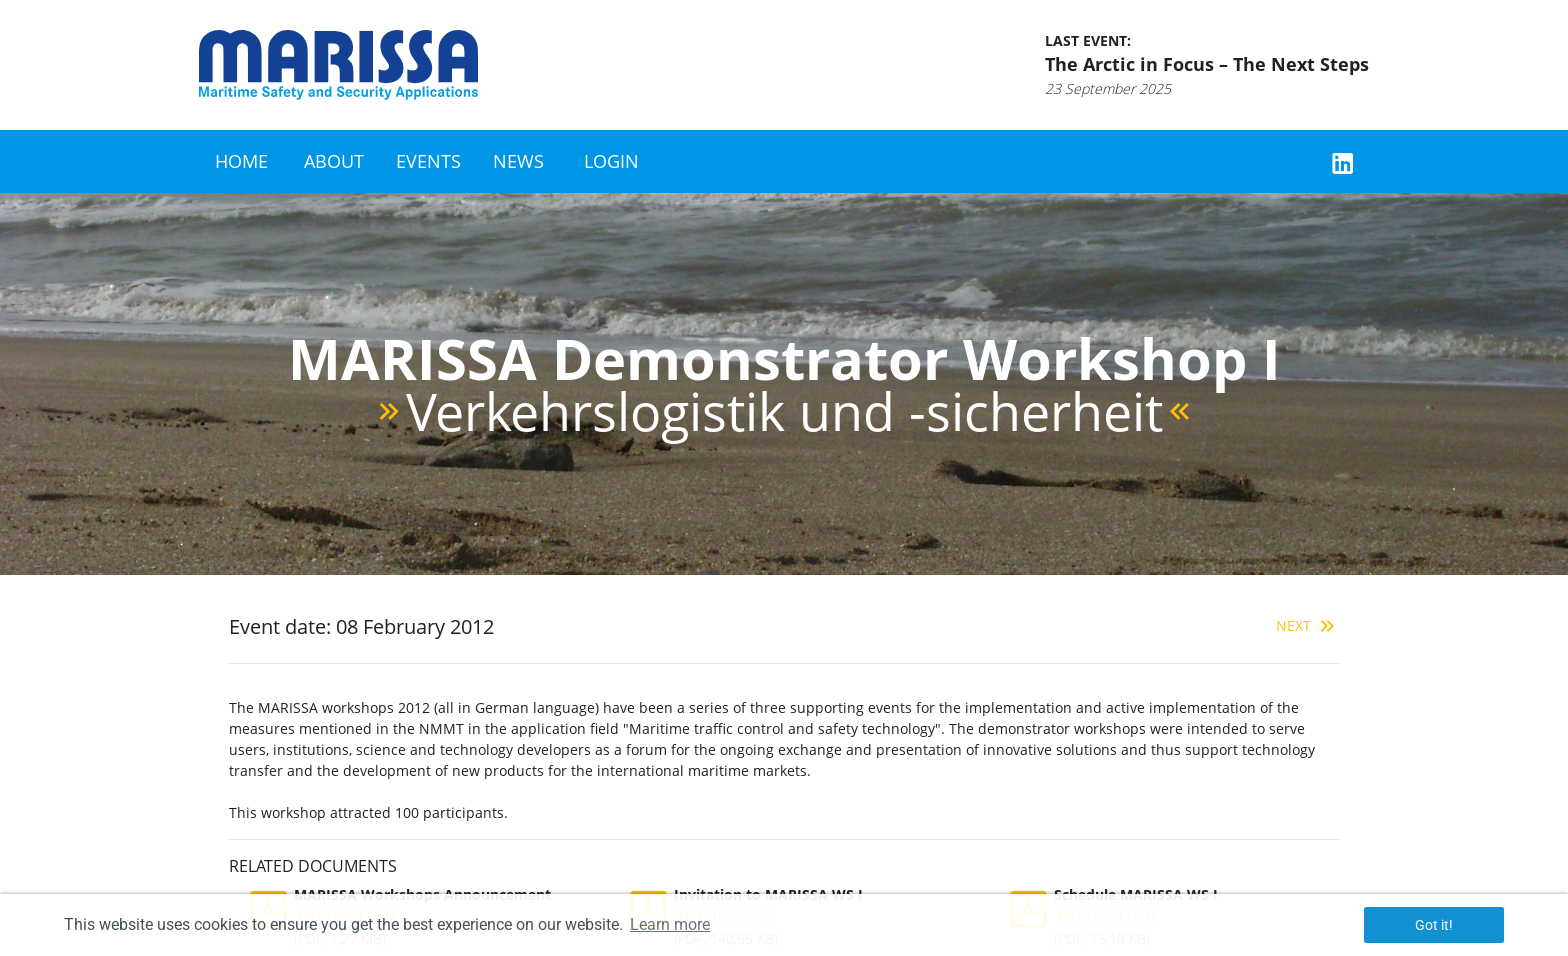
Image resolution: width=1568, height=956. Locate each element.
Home (241, 161)
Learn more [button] (670, 924)
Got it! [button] (1434, 925)
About (334, 161)
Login (611, 161)
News (518, 161)
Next (1307, 625)
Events (428, 161)
